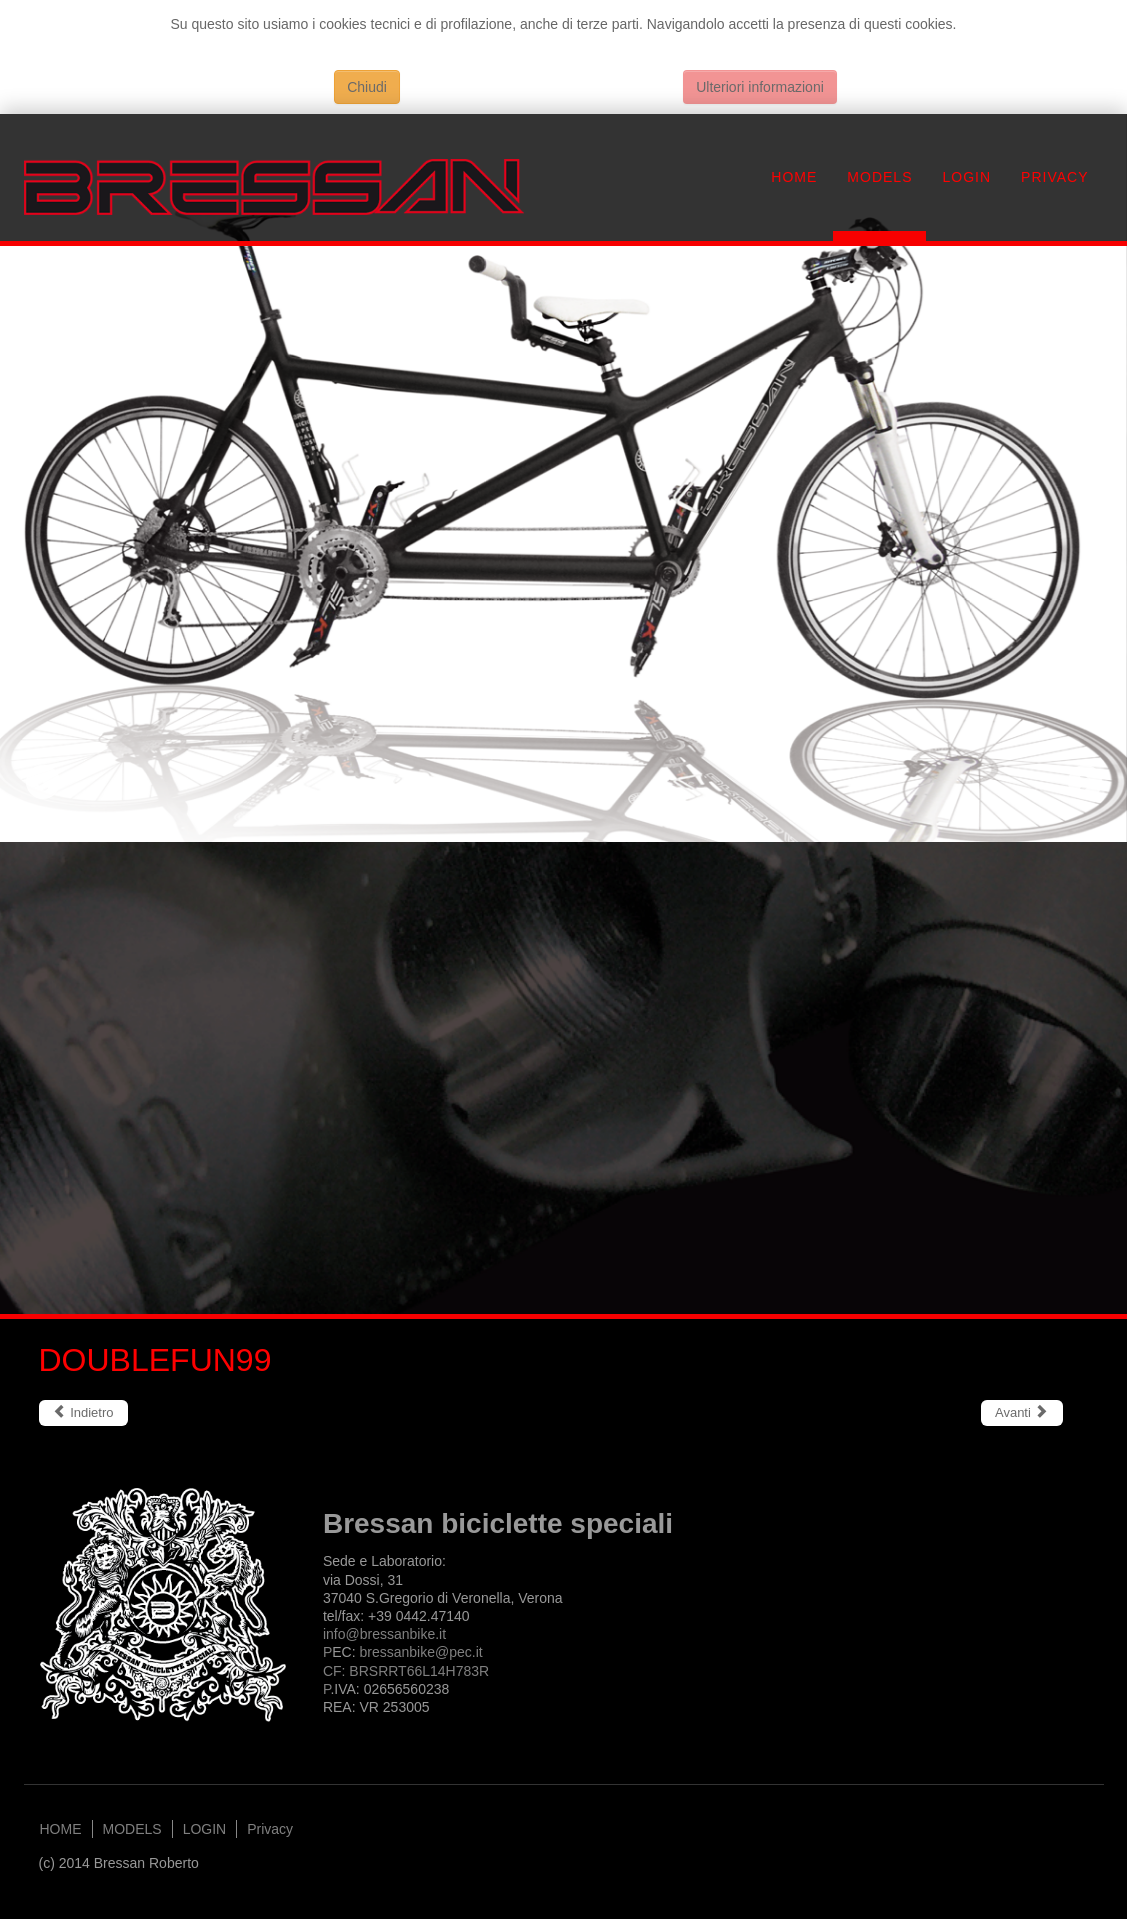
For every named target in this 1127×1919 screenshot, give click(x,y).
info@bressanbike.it (384, 1634)
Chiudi (367, 87)
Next (1084, 781)
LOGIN (966, 177)
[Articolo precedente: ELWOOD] (83, 1413)
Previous (42, 781)
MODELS (879, 177)
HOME (794, 177)
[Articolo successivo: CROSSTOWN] (1022, 1413)
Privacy (1054, 177)
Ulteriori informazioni (760, 87)
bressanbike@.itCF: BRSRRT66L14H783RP (406, 1670)
